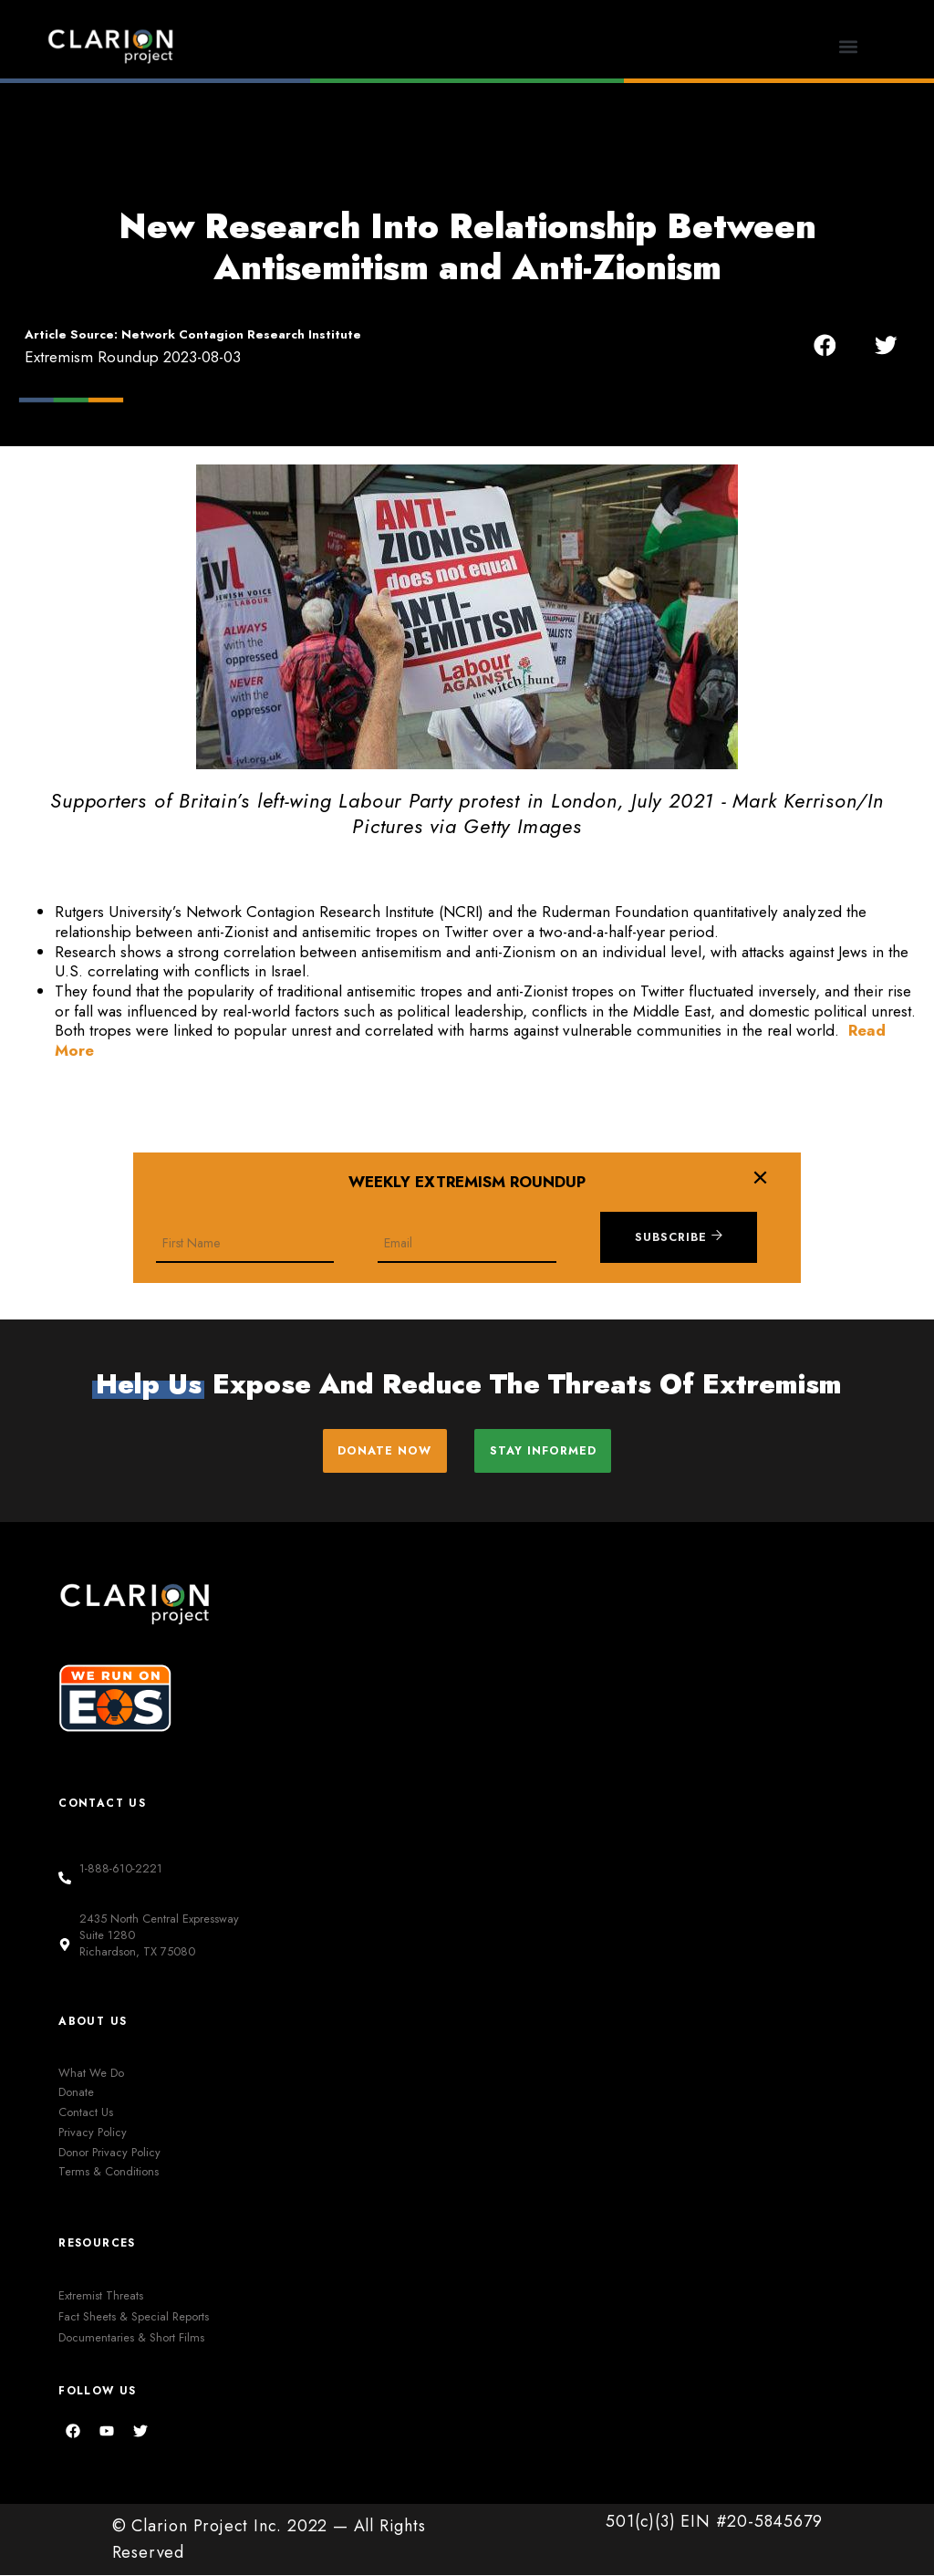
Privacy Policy (92, 2133)
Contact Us (85, 2113)
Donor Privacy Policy (109, 2153)
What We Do (91, 2073)
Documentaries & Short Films (131, 2338)
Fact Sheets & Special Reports (133, 2317)
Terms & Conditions (108, 2173)
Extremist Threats (100, 2296)
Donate (76, 2093)
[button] (848, 46)
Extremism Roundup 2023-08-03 (133, 357)
